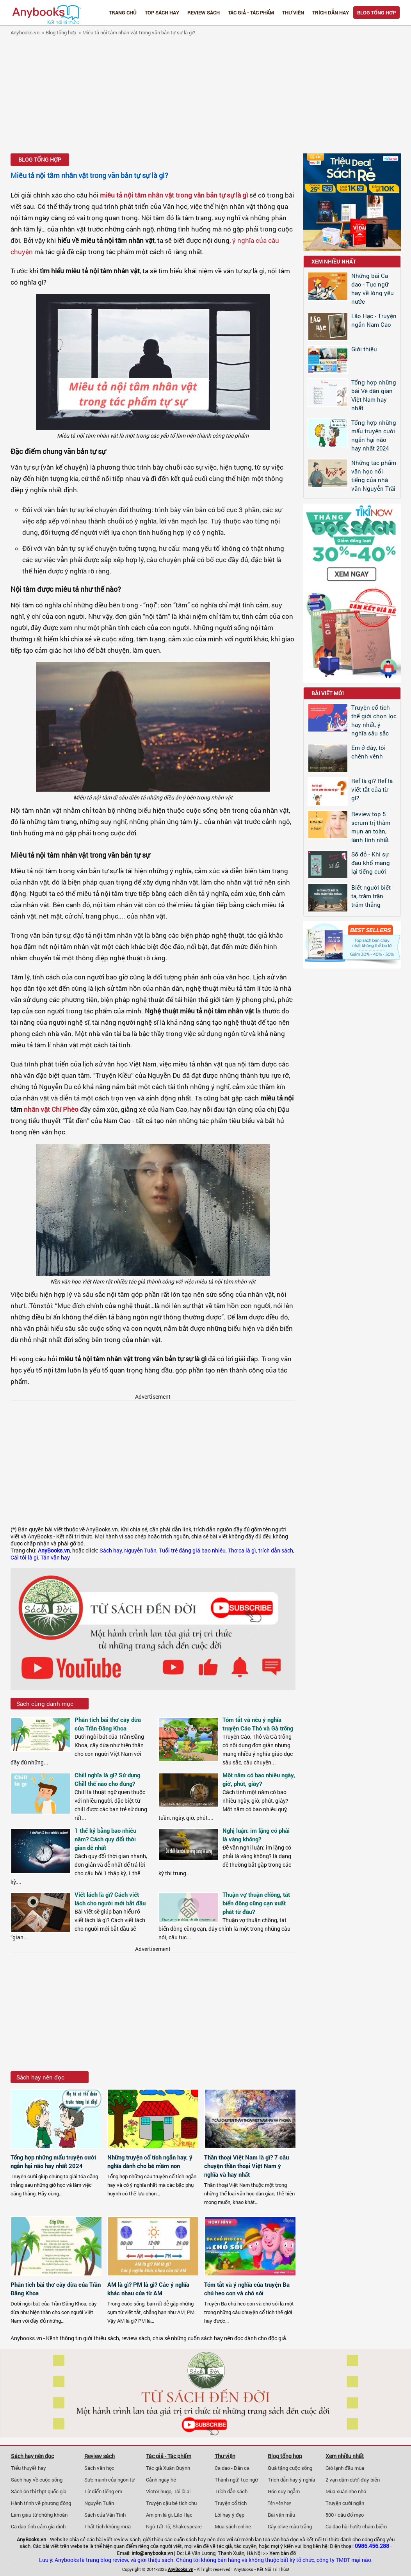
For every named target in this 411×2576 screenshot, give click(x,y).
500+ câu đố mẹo (345, 2514)
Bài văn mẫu (281, 2514)
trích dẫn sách (275, 1550)
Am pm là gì (159, 2514)
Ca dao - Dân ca (232, 2467)
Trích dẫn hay (330, 12)
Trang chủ (123, 12)
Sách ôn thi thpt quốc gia (38, 2491)
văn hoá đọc (285, 2539)
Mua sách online (233, 2526)
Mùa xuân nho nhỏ (346, 2491)
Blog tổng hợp (376, 12)
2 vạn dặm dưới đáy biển (353, 2479)
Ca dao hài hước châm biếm (356, 2526)
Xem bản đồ (282, 2553)
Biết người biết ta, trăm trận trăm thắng (371, 895)
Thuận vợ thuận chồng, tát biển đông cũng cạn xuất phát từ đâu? (256, 1903)
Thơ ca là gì (242, 1550)
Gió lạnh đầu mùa (345, 2467)
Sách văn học (99, 2467)
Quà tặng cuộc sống (290, 2467)
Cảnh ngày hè (161, 2479)
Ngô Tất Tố (158, 2526)
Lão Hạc (183, 2514)
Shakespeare (187, 2526)
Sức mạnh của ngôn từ (109, 2479)
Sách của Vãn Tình (105, 2514)
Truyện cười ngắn (345, 2503)
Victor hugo (158, 2491)
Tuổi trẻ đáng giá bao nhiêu (192, 1550)
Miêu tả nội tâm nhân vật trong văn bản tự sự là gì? (138, 32)
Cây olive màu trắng (290, 2526)
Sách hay (111, 1550)
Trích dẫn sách (231, 2491)
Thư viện (293, 12)
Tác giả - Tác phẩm (251, 12)
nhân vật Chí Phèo (51, 1109)
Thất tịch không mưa (107, 2526)
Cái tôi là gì (24, 1557)
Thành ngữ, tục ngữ (236, 2479)
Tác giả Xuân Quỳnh (168, 2467)
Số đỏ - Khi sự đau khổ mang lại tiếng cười (370, 862)
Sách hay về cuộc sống (36, 2479)
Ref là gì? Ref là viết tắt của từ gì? (372, 789)
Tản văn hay (55, 1557)
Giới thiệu (364, 349)
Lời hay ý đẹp (229, 2514)
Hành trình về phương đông (41, 2503)
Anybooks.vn (25, 32)
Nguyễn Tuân (140, 1550)
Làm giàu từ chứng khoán (39, 2514)
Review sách (203, 12)
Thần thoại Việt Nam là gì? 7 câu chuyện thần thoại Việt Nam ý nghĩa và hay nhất (246, 2165)
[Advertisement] (205, 95)
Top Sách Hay (162, 12)
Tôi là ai (182, 2491)
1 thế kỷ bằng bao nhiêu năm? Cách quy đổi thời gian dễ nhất (105, 1839)
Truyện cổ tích (231, 2503)
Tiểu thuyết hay (28, 2467)
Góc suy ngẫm (284, 2491)
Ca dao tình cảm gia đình (38, 2526)
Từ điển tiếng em (103, 2491)
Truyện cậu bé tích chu (171, 2503)
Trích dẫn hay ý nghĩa (291, 2479)
